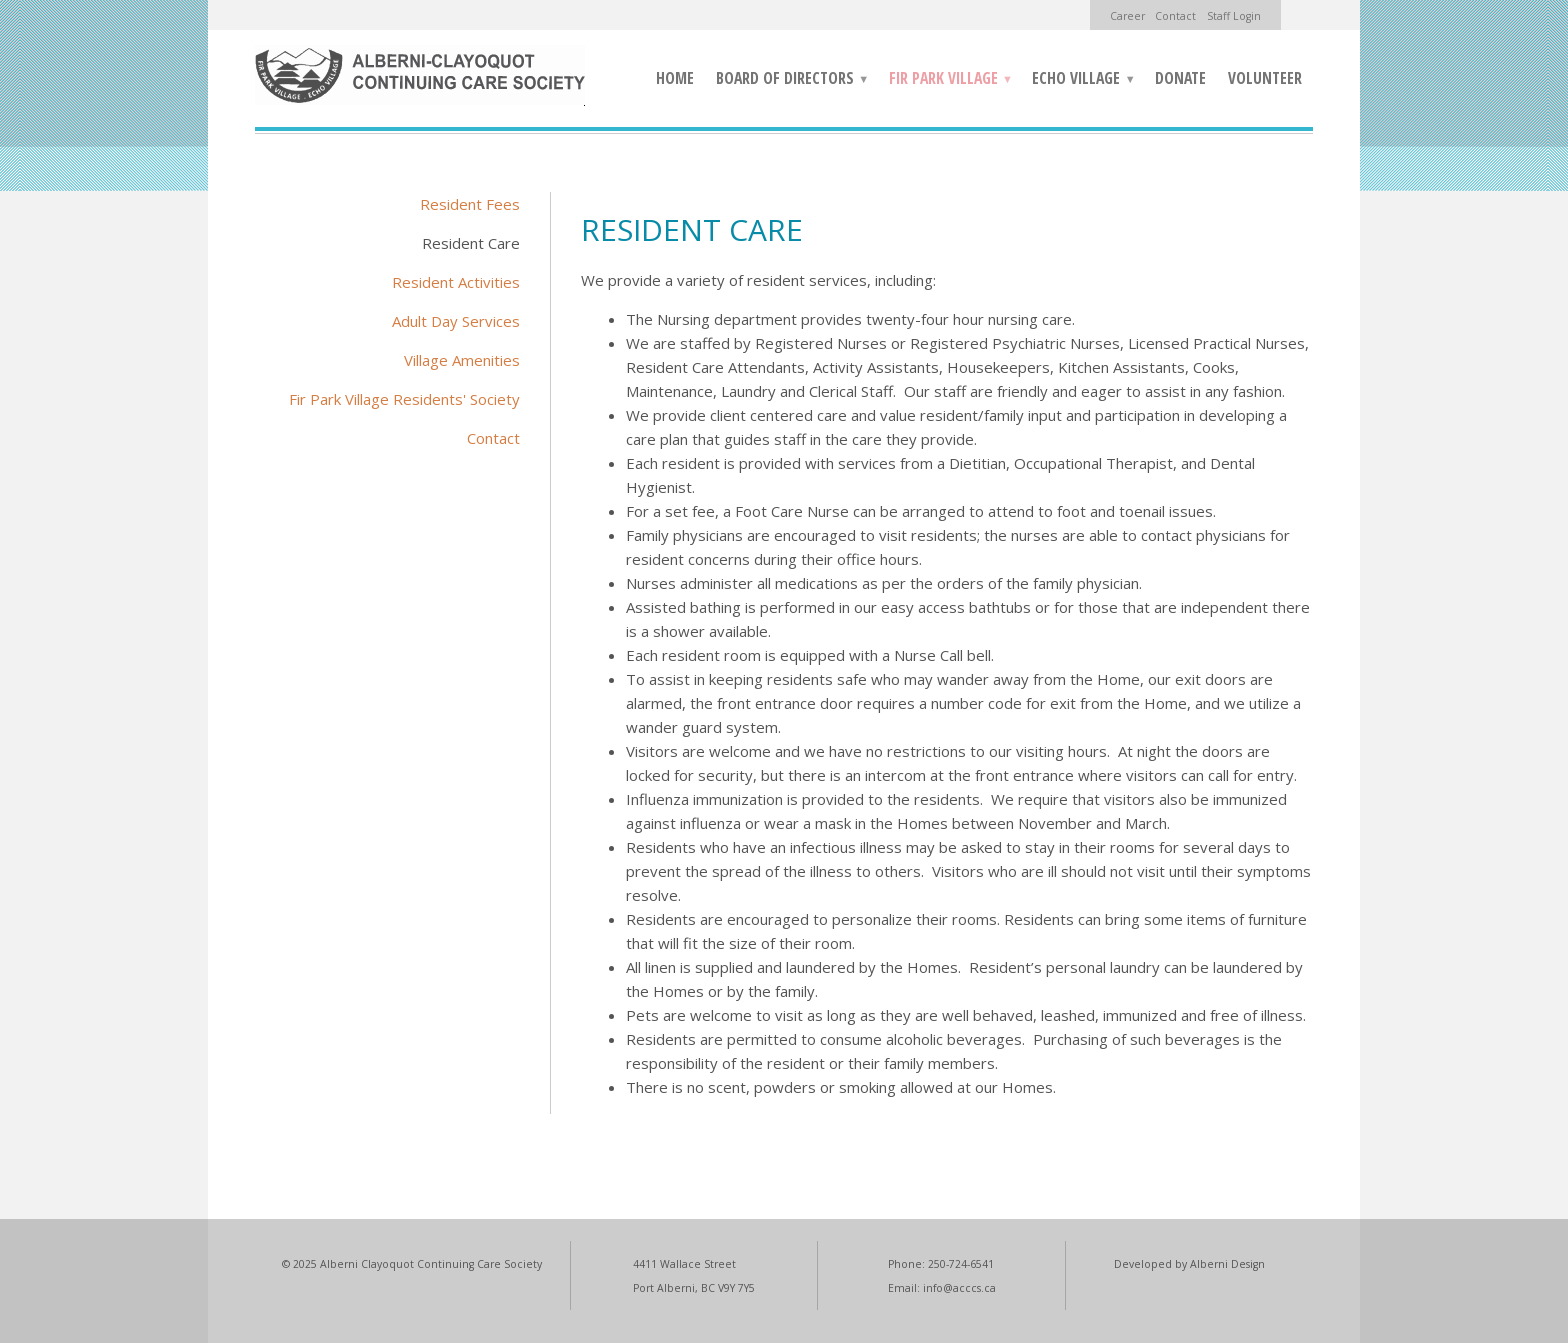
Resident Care (471, 243)
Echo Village (1078, 81)
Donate (1180, 78)
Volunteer (1265, 78)
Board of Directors (787, 81)
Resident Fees (470, 204)
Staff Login (1234, 16)
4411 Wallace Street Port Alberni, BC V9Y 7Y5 (694, 1276)
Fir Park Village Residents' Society (404, 399)
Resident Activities (456, 282)
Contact (1175, 16)
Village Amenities (462, 360)
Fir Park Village (945, 81)
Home (675, 78)
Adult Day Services (456, 321)
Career (1127, 16)
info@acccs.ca (959, 1288)
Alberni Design (1227, 1264)
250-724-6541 (961, 1264)
